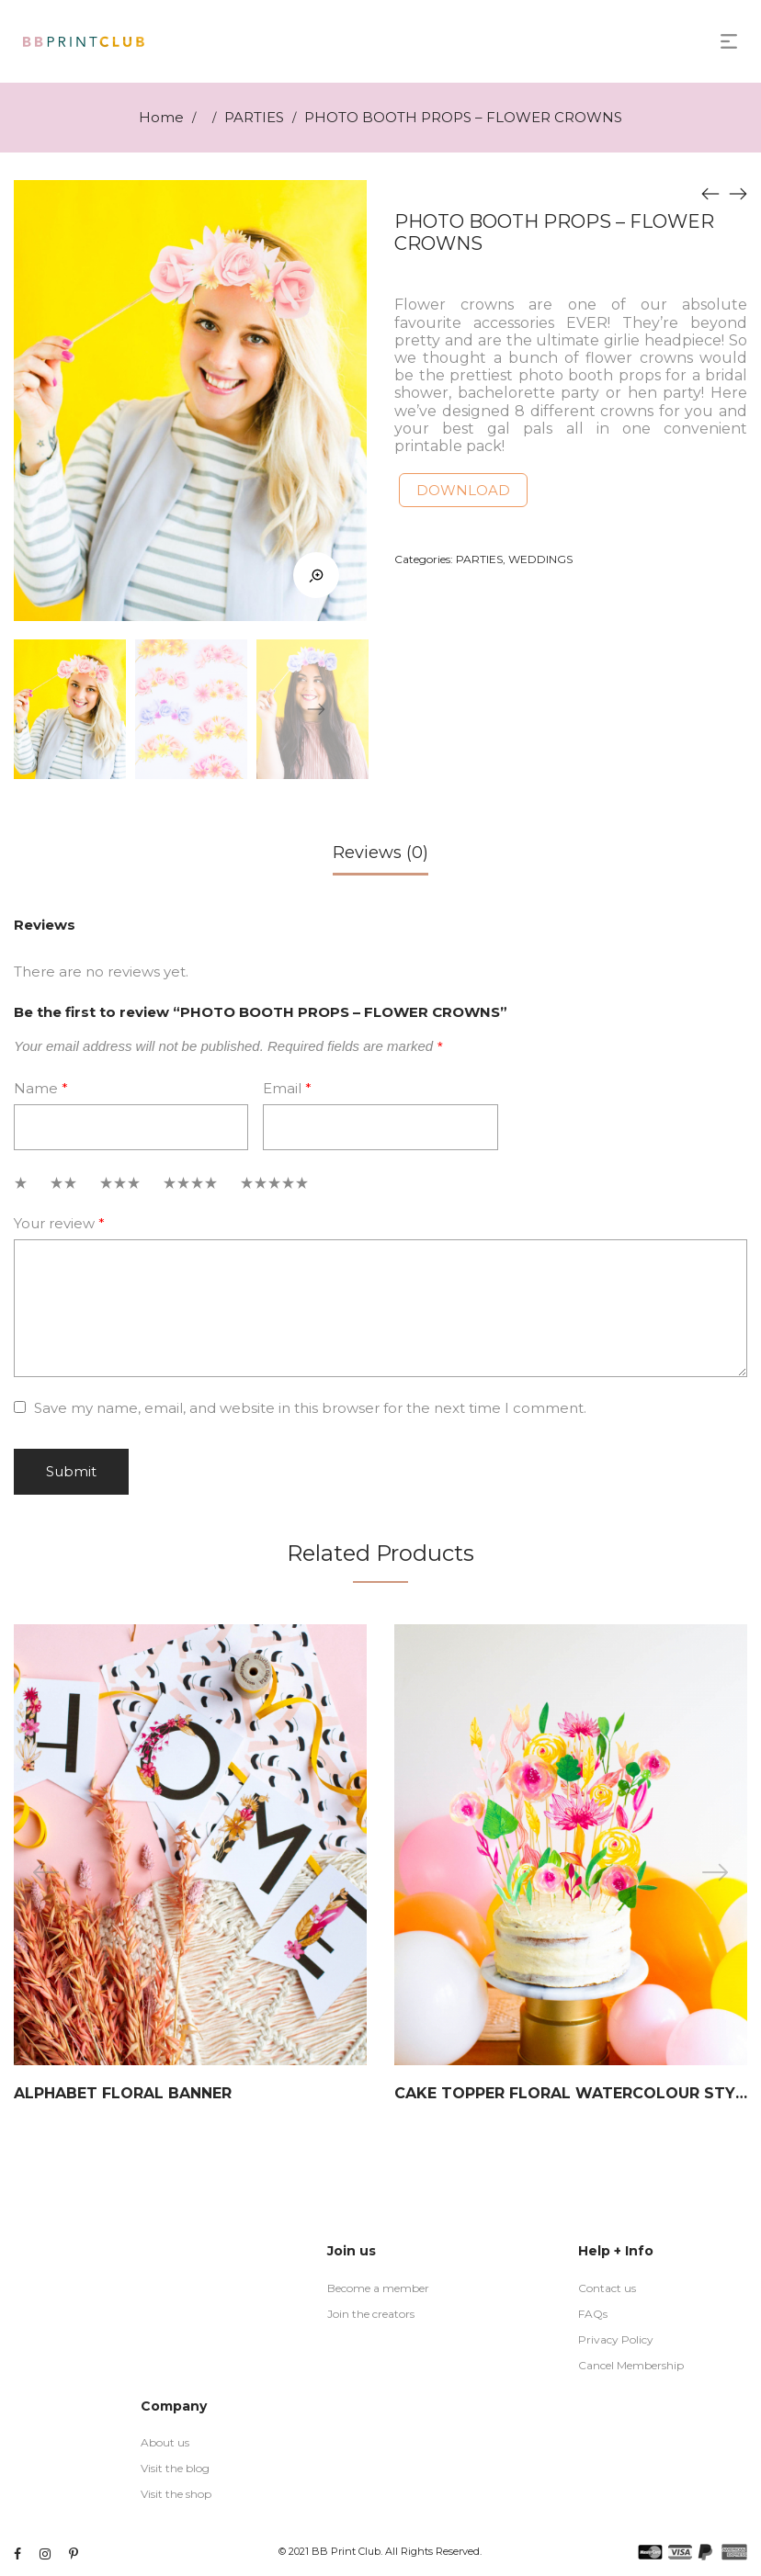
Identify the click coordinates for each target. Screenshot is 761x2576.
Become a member (378, 2288)
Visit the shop (176, 2494)
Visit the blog (175, 2468)
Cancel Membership (631, 2365)
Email (287, 1088)
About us (165, 2442)
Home (161, 117)
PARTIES (254, 117)
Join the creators (371, 2314)
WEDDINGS (540, 559)
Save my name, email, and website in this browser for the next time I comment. (310, 1408)
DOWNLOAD (463, 490)
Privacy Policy (615, 2339)
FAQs (593, 2314)
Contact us (607, 2288)
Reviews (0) (380, 852)
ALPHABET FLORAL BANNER (123, 2093)
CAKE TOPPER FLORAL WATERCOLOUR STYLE (574, 2093)
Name (41, 1088)
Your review (59, 1223)
